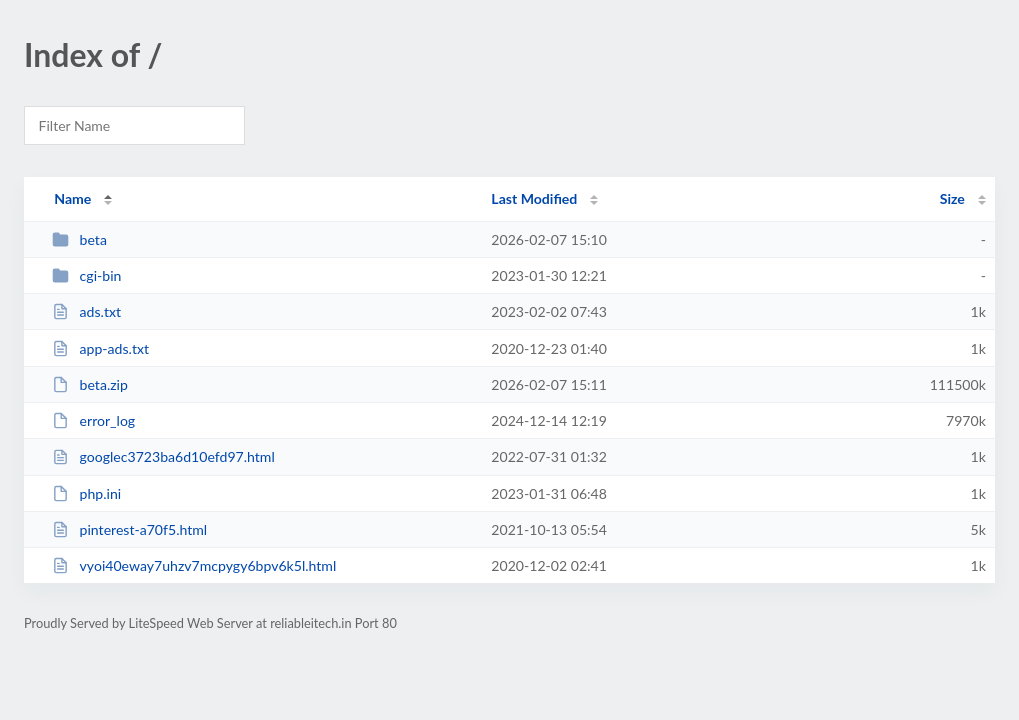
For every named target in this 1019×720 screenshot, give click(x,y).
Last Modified (534, 198)
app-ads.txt (100, 348)
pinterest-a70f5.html (129, 529)
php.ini (86, 493)
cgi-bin (86, 275)
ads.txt (86, 311)
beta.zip (90, 384)
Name (72, 198)
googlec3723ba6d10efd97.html (163, 456)
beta (79, 239)
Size (952, 198)
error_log (93, 420)
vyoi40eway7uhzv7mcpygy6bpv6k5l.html (194, 565)
